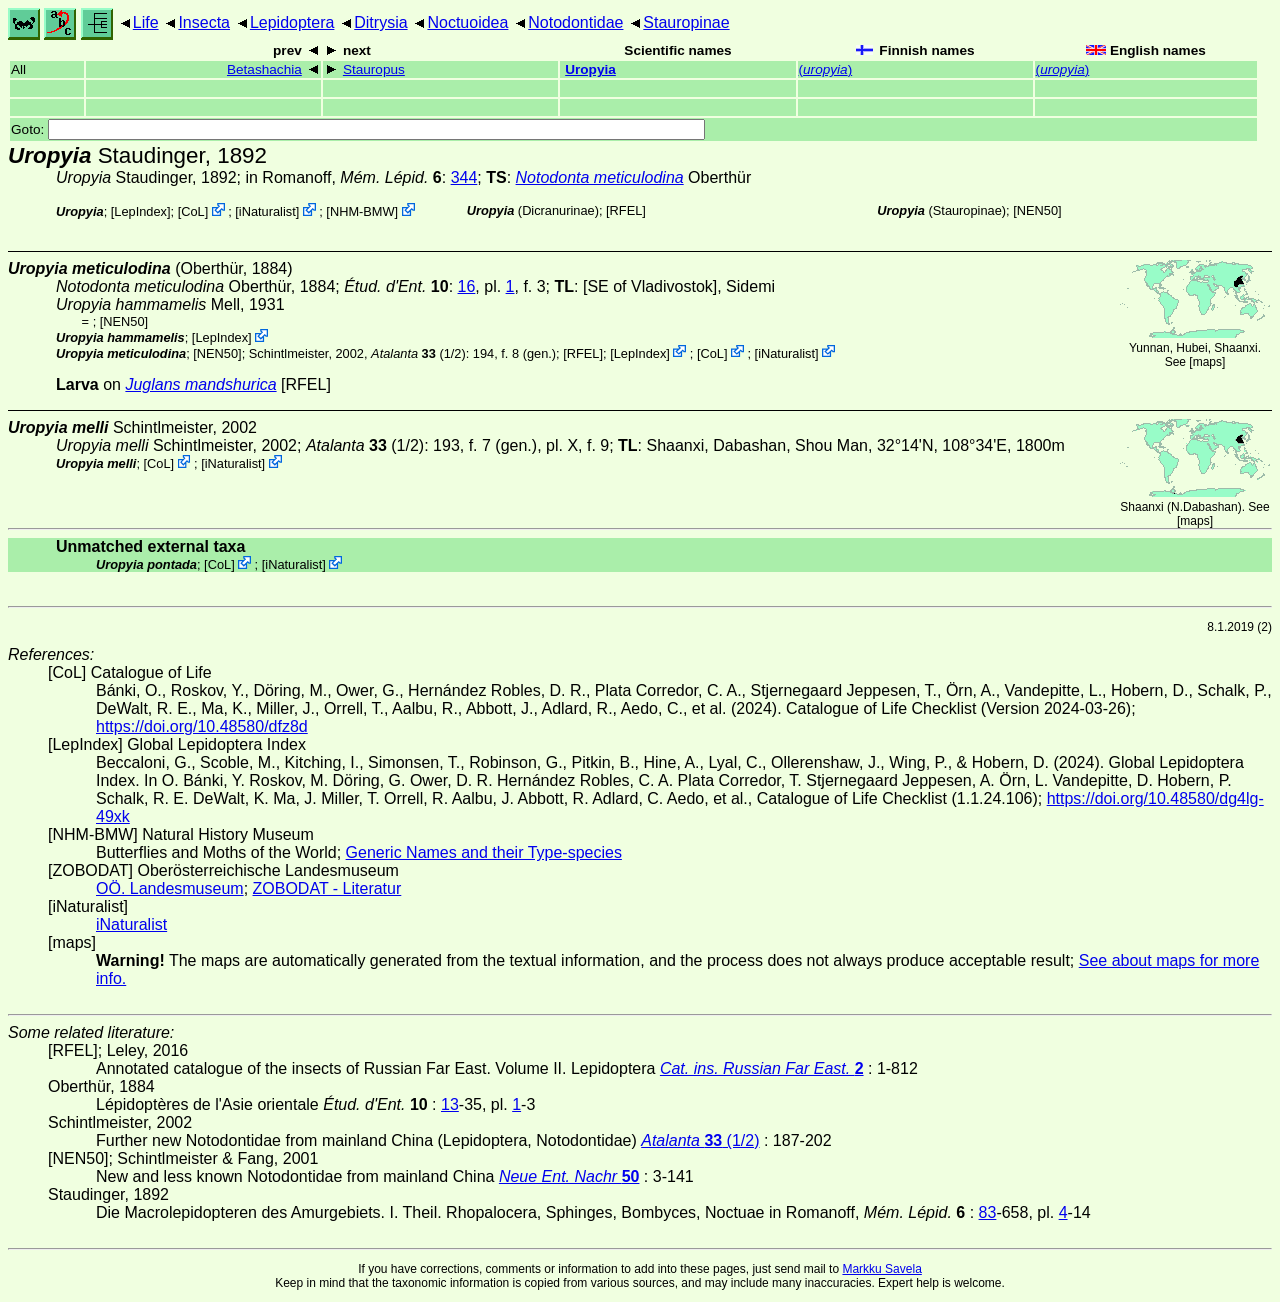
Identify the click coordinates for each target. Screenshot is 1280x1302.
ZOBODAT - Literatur (327, 888)
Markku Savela (881, 1269)
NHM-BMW (362, 211)
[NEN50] (1037, 210)
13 (450, 1104)
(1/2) (418, 352)
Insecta (204, 22)
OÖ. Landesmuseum (170, 888)
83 (988, 1212)
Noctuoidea (467, 22)
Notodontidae (575, 22)
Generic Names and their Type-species (484, 852)
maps (1207, 362)
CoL (192, 211)
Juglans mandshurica (200, 384)
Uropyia (590, 69)
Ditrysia (380, 22)
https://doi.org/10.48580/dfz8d (202, 726)
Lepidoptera (292, 22)
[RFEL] (626, 210)
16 (467, 286)
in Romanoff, (343, 177)
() (826, 69)
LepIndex (140, 211)
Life (146, 22)
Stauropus (374, 69)
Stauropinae (686, 22)
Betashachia (264, 69)
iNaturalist (267, 211)
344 (464, 177)
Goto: (358, 129)
